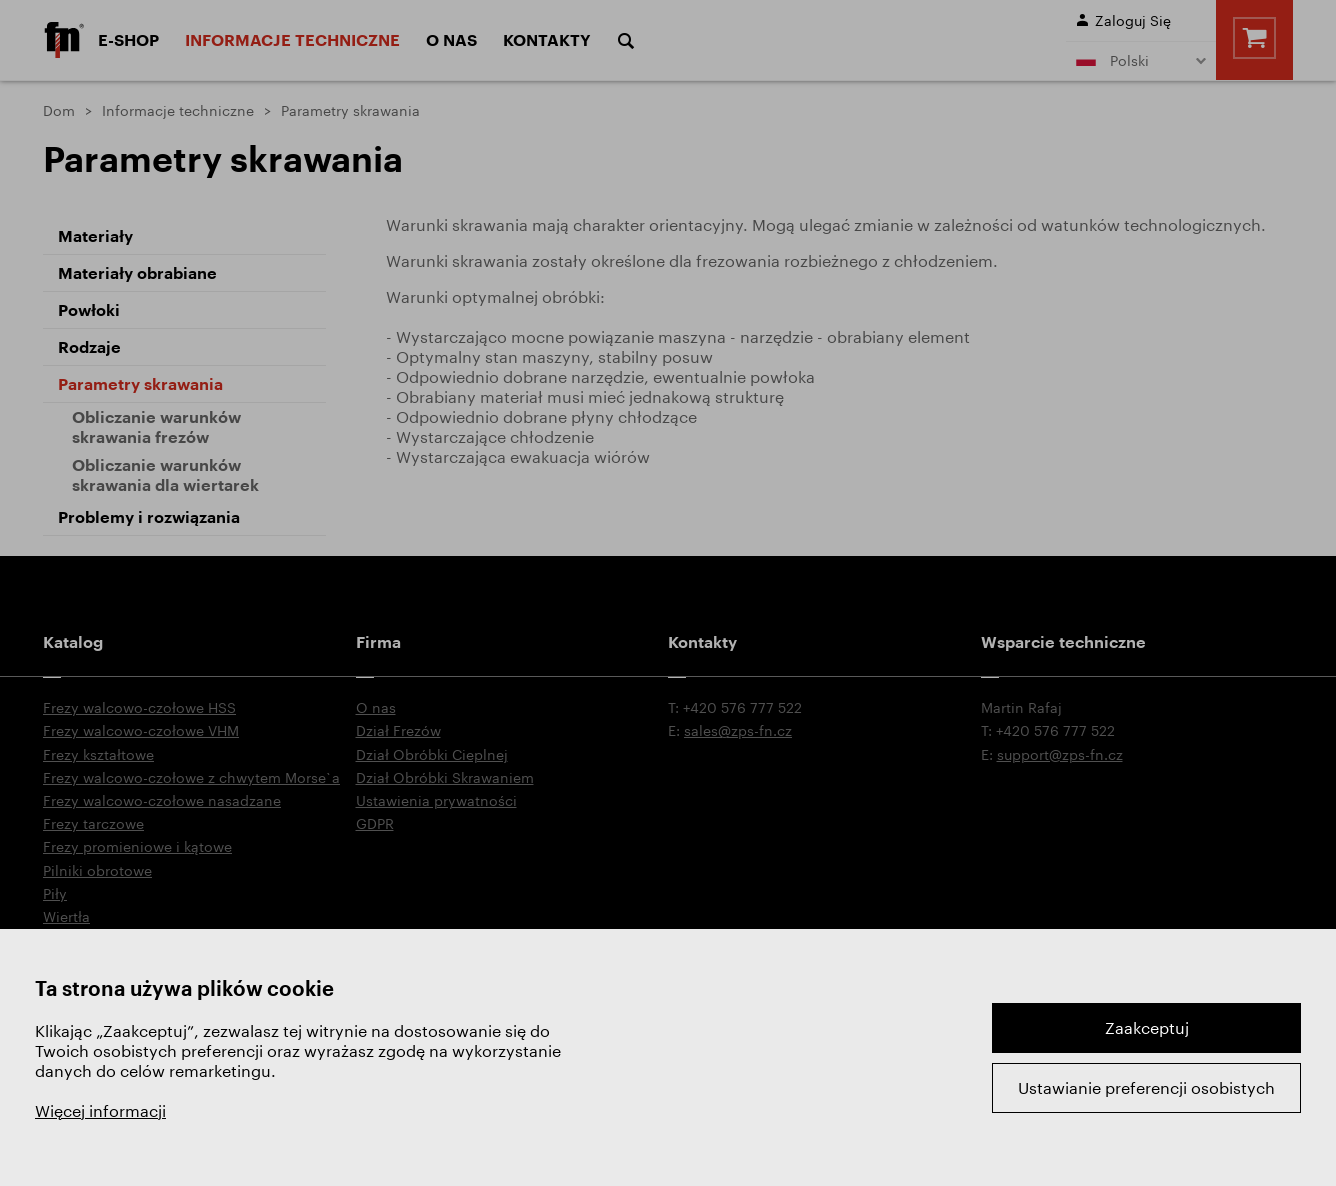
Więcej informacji (100, 1110)
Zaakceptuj (1147, 1027)
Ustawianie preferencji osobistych (1146, 1087)
